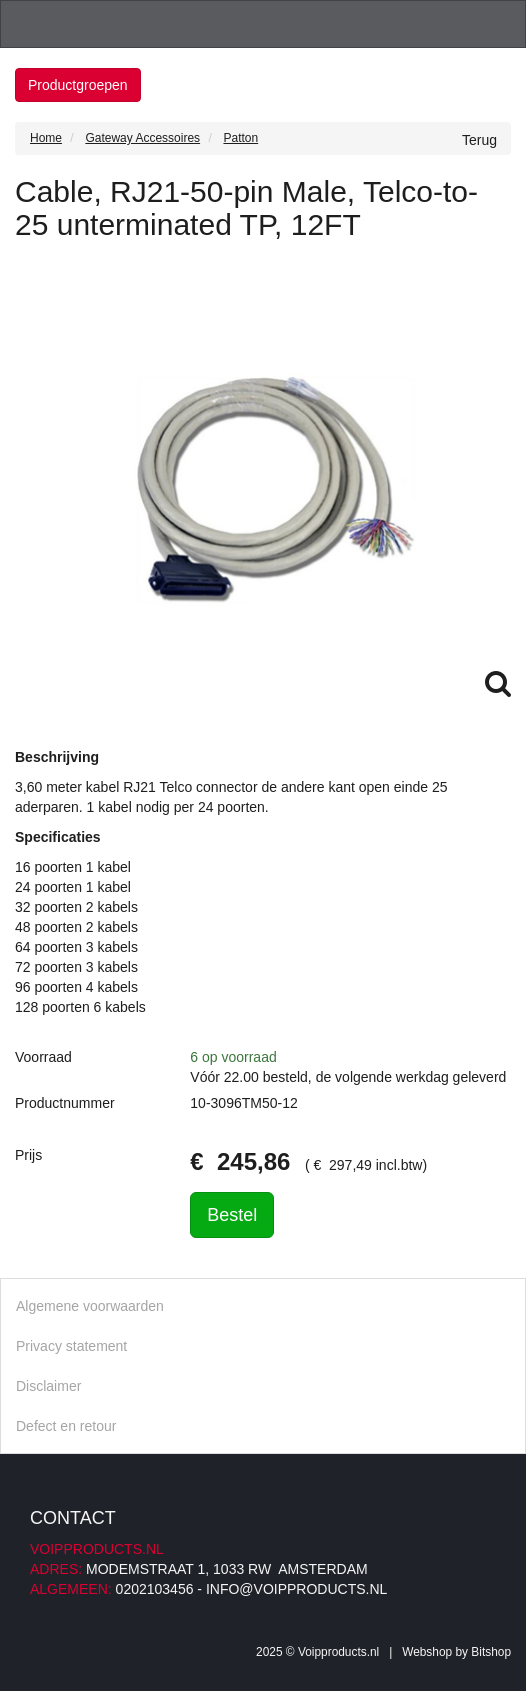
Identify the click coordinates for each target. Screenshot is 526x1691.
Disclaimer (48, 1386)
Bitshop (491, 1652)
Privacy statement (71, 1346)
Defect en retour (66, 1426)
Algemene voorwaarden (90, 1306)
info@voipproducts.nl (296, 1589)
